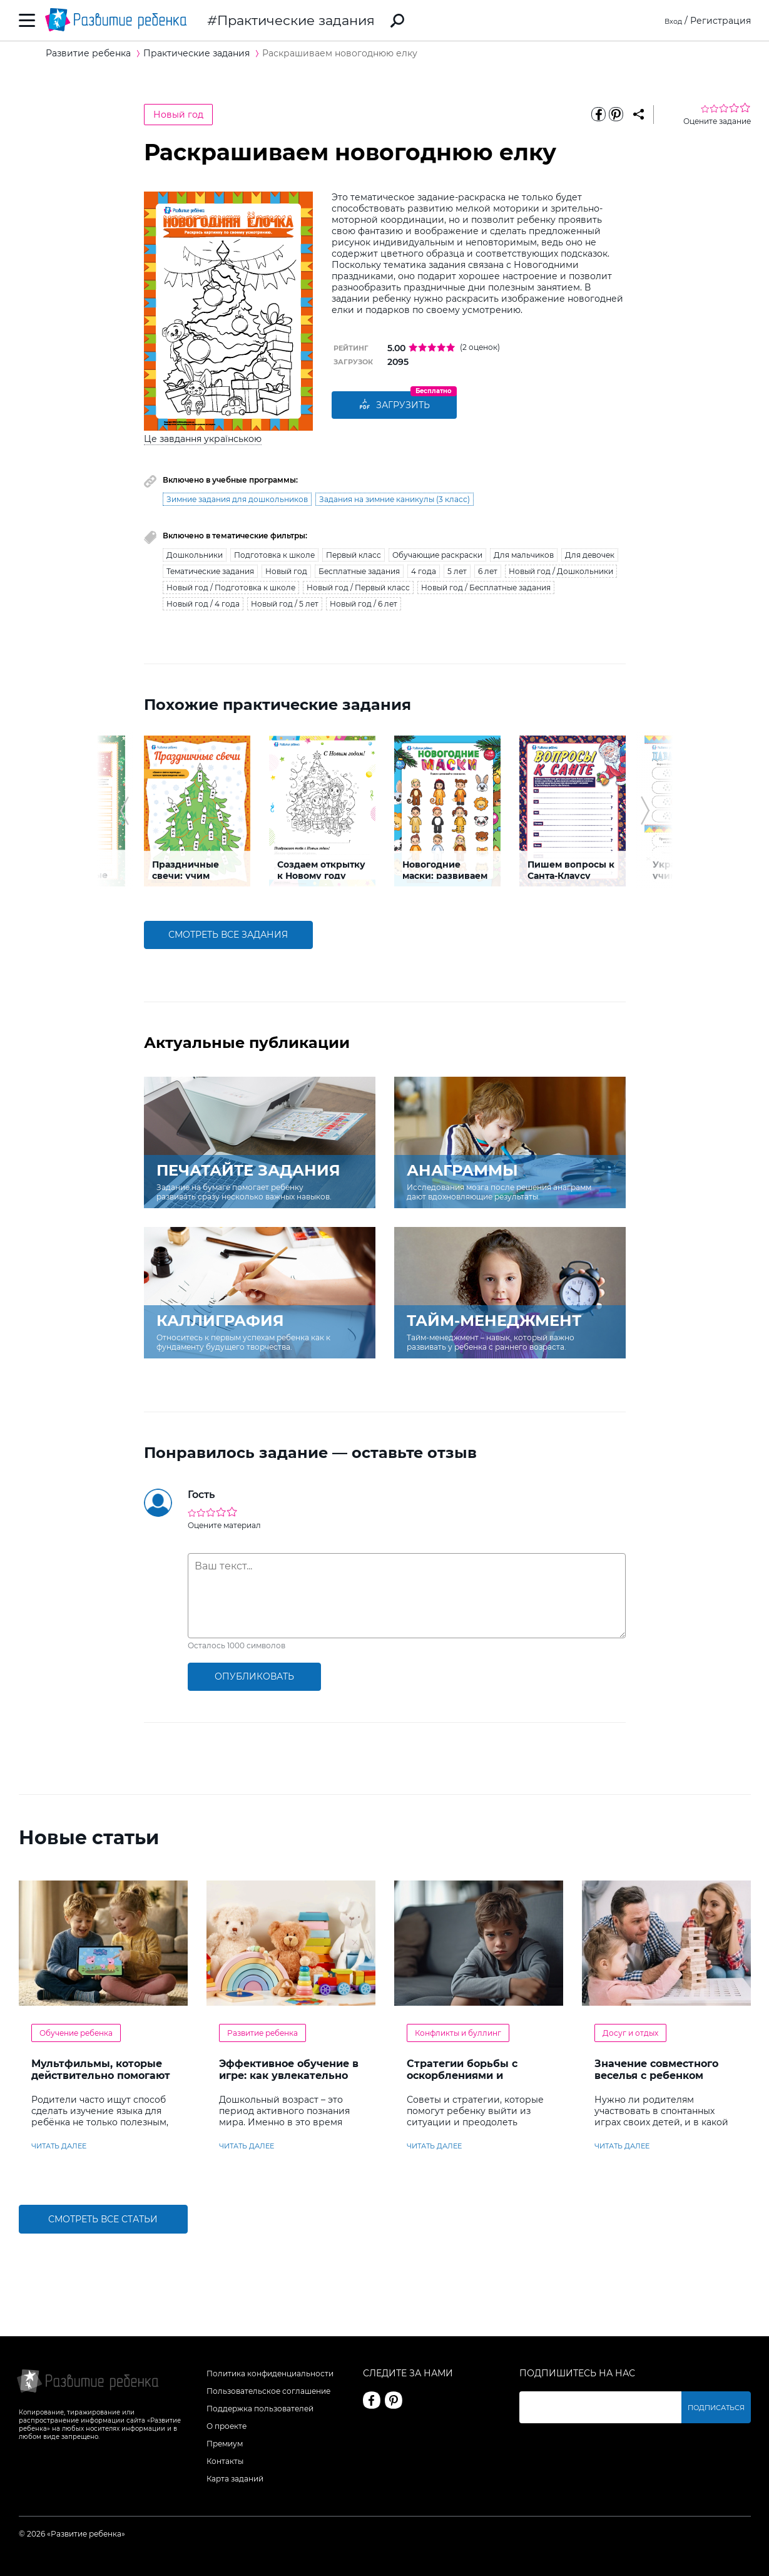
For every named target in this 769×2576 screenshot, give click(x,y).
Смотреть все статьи (103, 2219)
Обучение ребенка (76, 2033)
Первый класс (353, 555)
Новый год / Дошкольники (561, 571)
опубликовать (254, 1676)
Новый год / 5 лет (284, 603)
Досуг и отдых (630, 2033)
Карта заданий (234, 2478)
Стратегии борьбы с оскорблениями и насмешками (462, 2075)
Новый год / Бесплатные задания (486, 587)
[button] (124, 810)
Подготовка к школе (274, 555)
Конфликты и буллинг (458, 2033)
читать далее (58, 2146)
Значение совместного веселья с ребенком (656, 2069)
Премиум (224, 2443)
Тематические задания (210, 571)
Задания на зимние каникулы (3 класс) (394, 499)
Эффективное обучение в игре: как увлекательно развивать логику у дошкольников (289, 2081)
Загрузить (394, 405)
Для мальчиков (524, 555)
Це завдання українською (203, 438)
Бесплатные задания (359, 571)
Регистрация (720, 20)
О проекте (226, 2426)
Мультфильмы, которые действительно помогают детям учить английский (100, 2075)
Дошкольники (194, 555)
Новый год (178, 114)
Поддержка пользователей (259, 2408)
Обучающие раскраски (437, 555)
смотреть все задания (228, 934)
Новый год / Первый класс (358, 587)
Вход (671, 20)
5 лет (457, 571)
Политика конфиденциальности (270, 2373)
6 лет (487, 571)
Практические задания (296, 20)
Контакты (224, 2461)
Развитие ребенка (262, 2033)
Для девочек (589, 555)
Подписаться (719, 2407)
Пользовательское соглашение (268, 2391)
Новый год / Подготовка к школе (230, 587)
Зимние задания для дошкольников (237, 499)
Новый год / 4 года (203, 603)
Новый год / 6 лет (363, 603)
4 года (423, 571)
